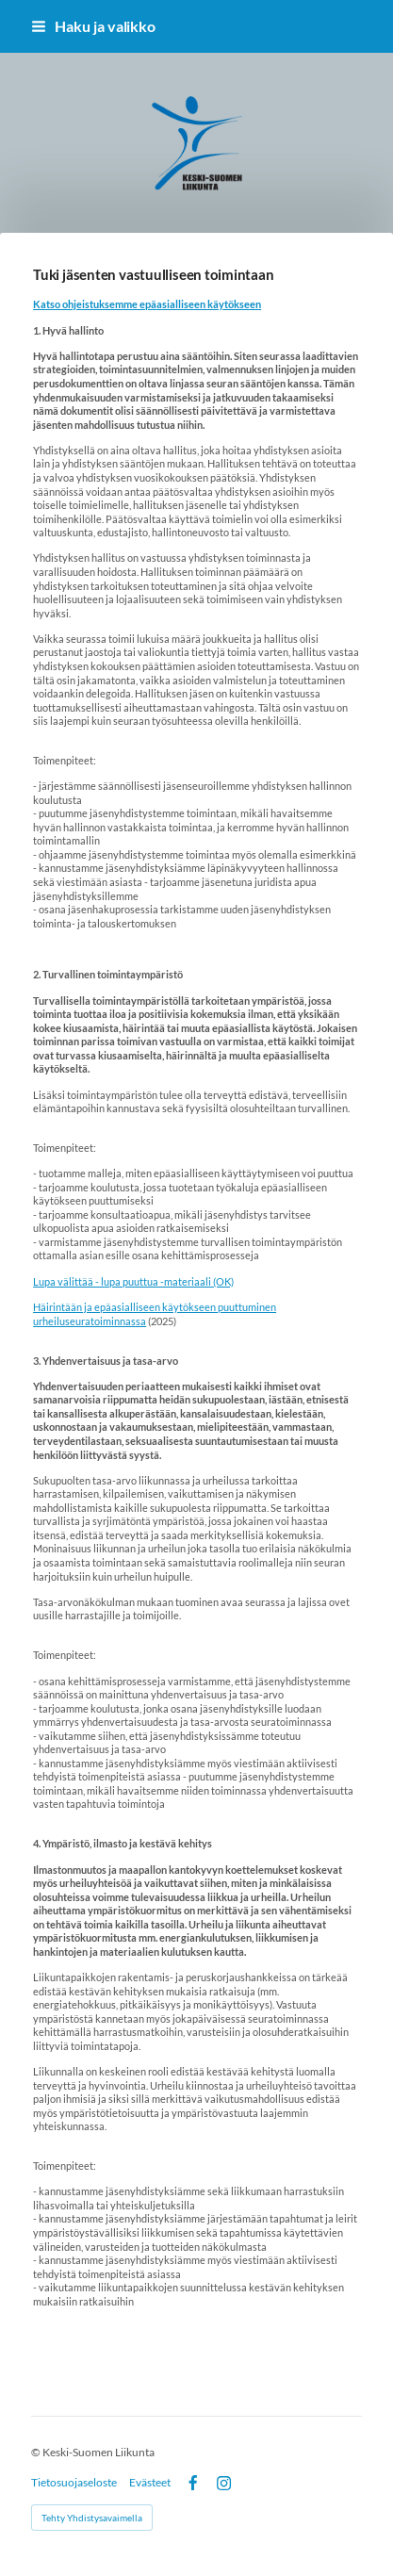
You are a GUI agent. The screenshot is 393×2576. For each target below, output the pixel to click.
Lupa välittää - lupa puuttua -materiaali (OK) (133, 1281)
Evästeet (150, 2482)
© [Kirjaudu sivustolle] (36, 2452)
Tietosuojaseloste (74, 2482)
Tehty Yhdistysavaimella (91, 2517)
